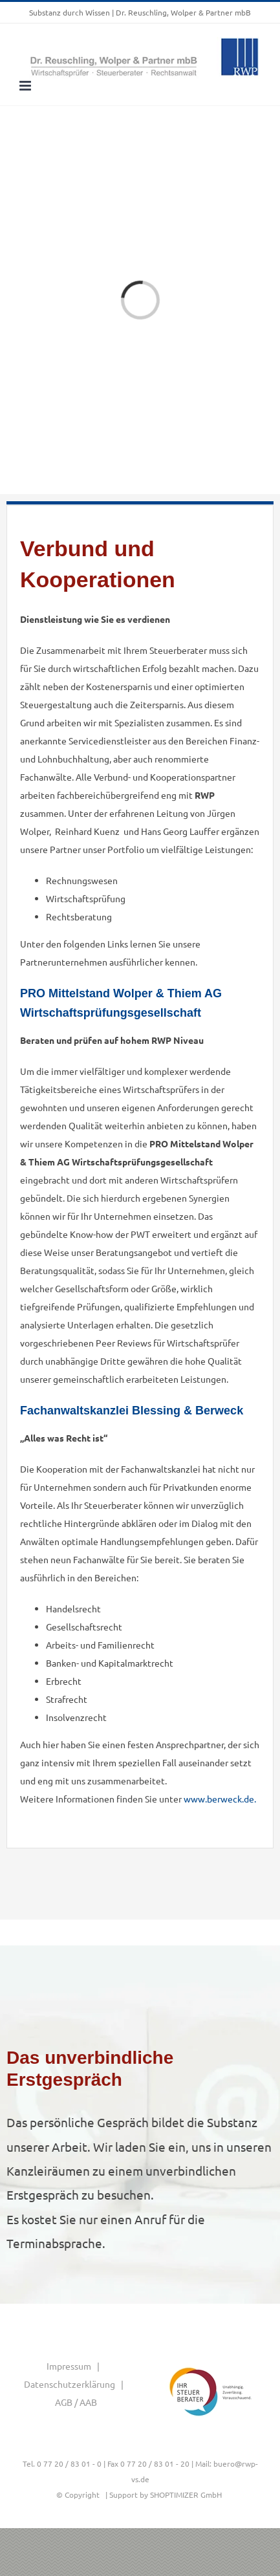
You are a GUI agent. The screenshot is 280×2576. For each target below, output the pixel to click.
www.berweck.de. (220, 1798)
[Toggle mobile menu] (26, 85)
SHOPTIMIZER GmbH (186, 2494)
